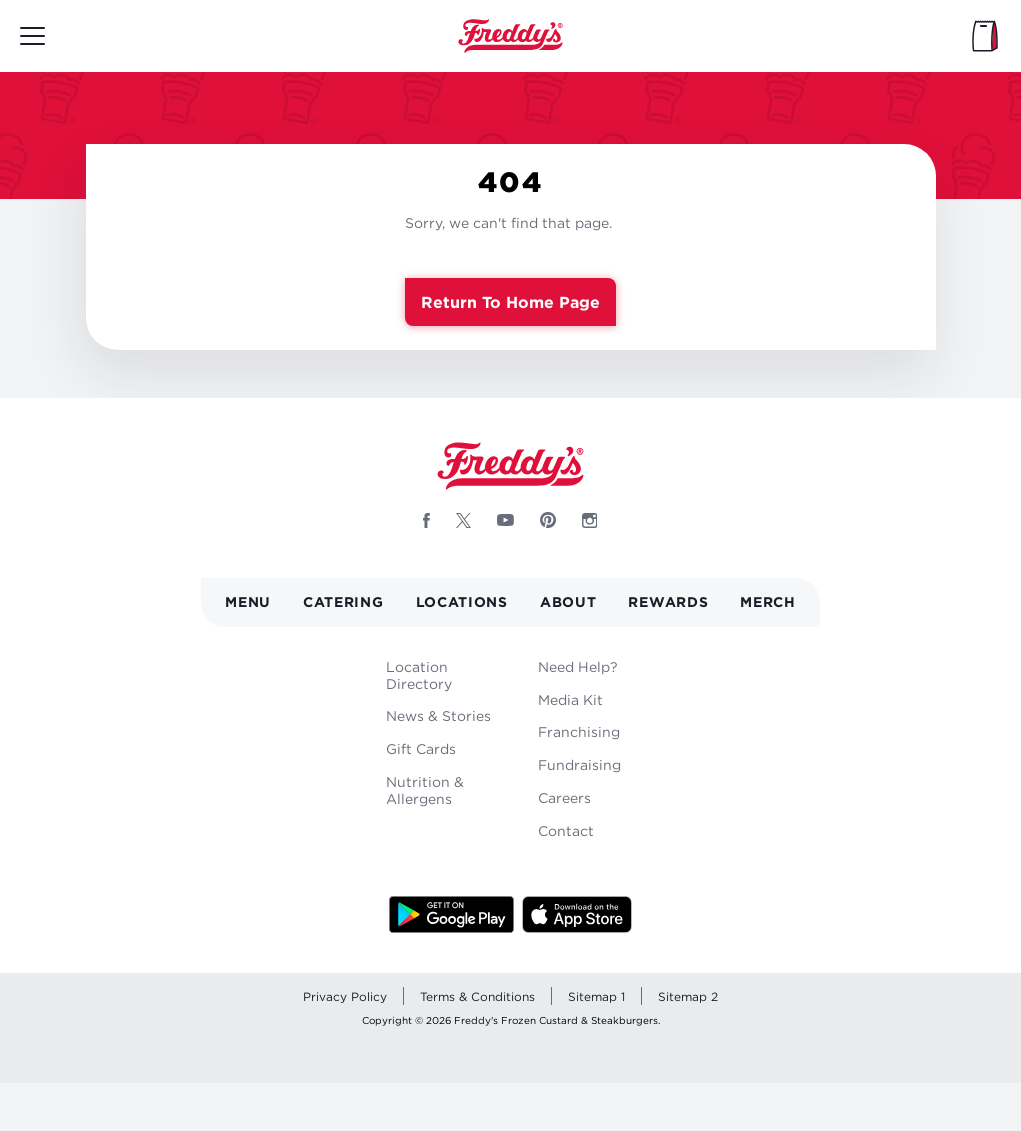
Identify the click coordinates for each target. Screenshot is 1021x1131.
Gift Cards (421, 748)
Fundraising (579, 764)
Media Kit (570, 699)
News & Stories (438, 715)
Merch (768, 601)
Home (511, 36)
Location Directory (419, 675)
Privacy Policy (345, 996)
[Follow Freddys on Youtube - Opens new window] (505, 520)
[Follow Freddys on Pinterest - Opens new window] (548, 520)
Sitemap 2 (688, 996)
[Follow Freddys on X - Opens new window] (463, 520)
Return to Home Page (510, 302)
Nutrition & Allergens (425, 790)
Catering (343, 601)
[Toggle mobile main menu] (32, 36)
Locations (462, 601)
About (568, 601)
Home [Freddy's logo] (511, 466)
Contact (566, 830)
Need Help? (578, 666)
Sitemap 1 (596, 996)
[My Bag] (985, 36)
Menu (248, 601)
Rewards (668, 601)
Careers (564, 797)
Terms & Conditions (477, 996)
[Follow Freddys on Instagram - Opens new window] (590, 520)
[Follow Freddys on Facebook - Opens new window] (426, 520)
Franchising (579, 731)
